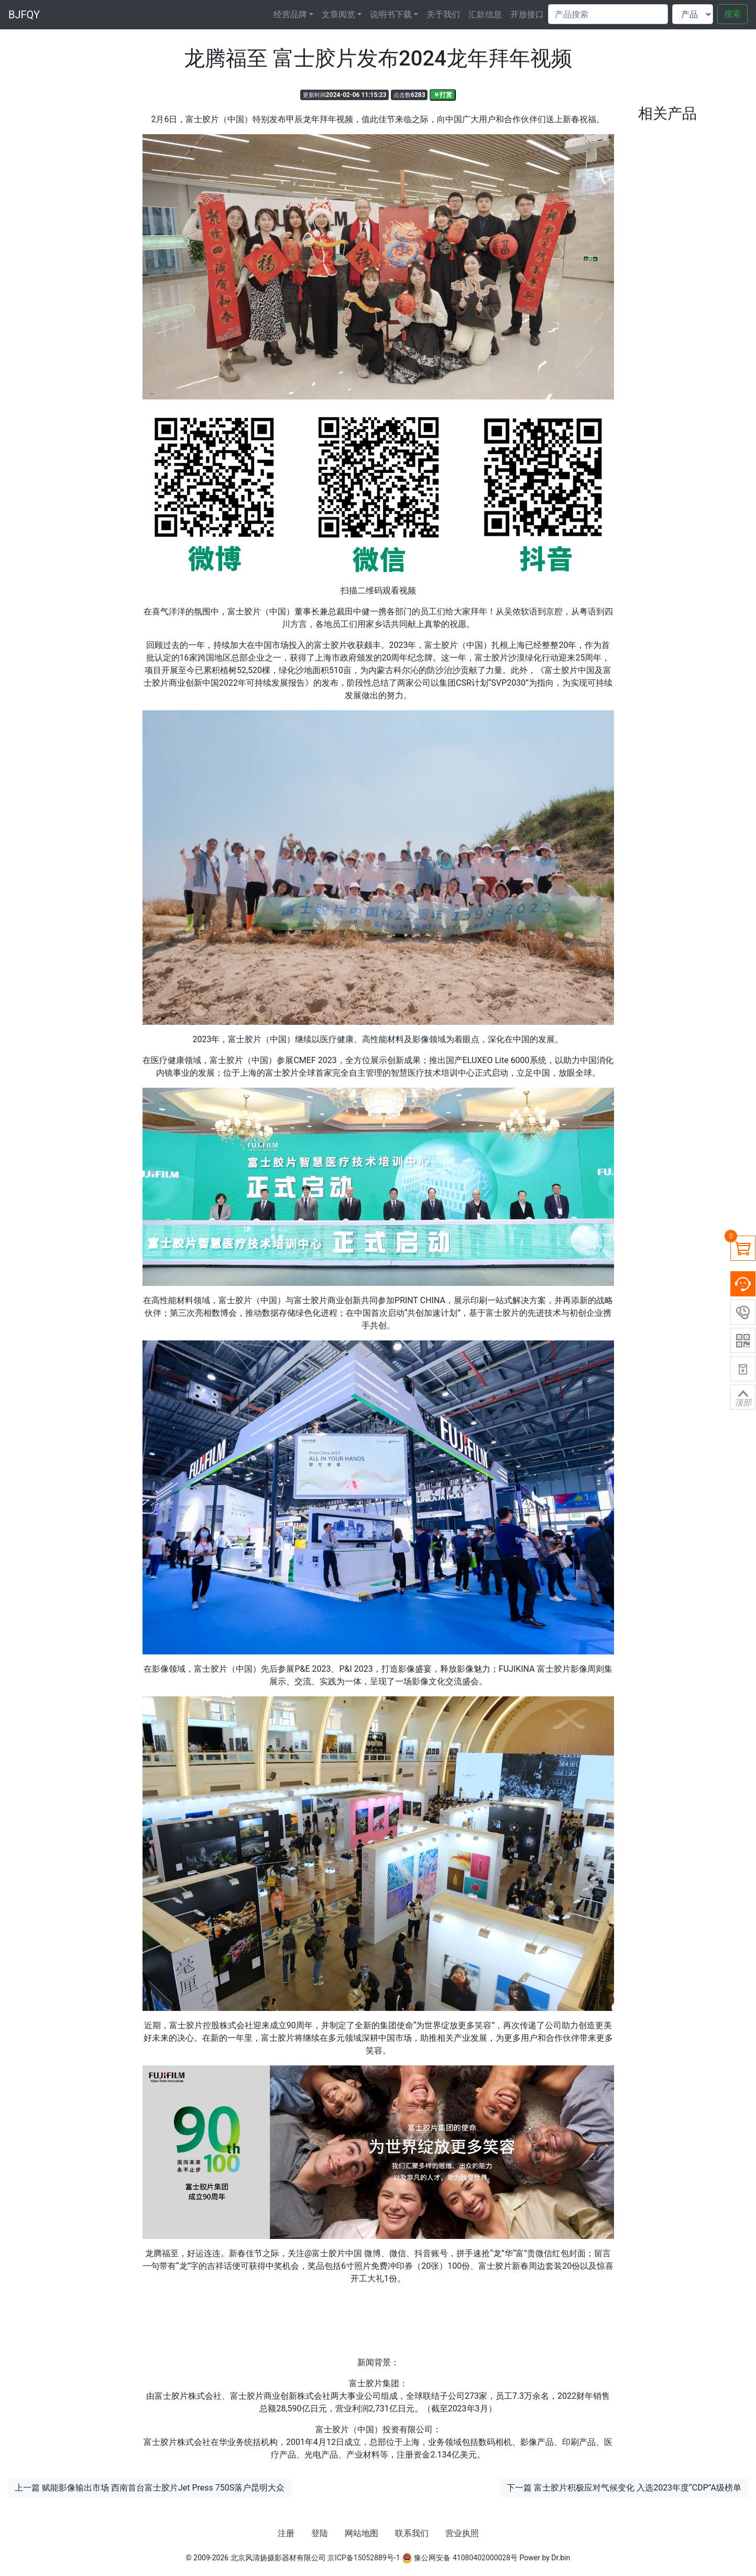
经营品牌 (290, 14)
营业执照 (462, 2533)
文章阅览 (338, 14)
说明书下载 (391, 14)
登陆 (319, 2533)
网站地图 (361, 2533)
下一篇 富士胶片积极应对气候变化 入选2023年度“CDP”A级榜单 (624, 2488)
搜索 (732, 14)
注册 (286, 2533)
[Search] (608, 14)
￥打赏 (442, 95)
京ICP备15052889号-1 (363, 2557)
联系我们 (412, 2533)
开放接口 (527, 14)
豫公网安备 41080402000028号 (460, 2557)
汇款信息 (485, 14)
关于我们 (443, 14)
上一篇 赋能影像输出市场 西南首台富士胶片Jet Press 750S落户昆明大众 (149, 2488)
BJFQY (24, 14)
